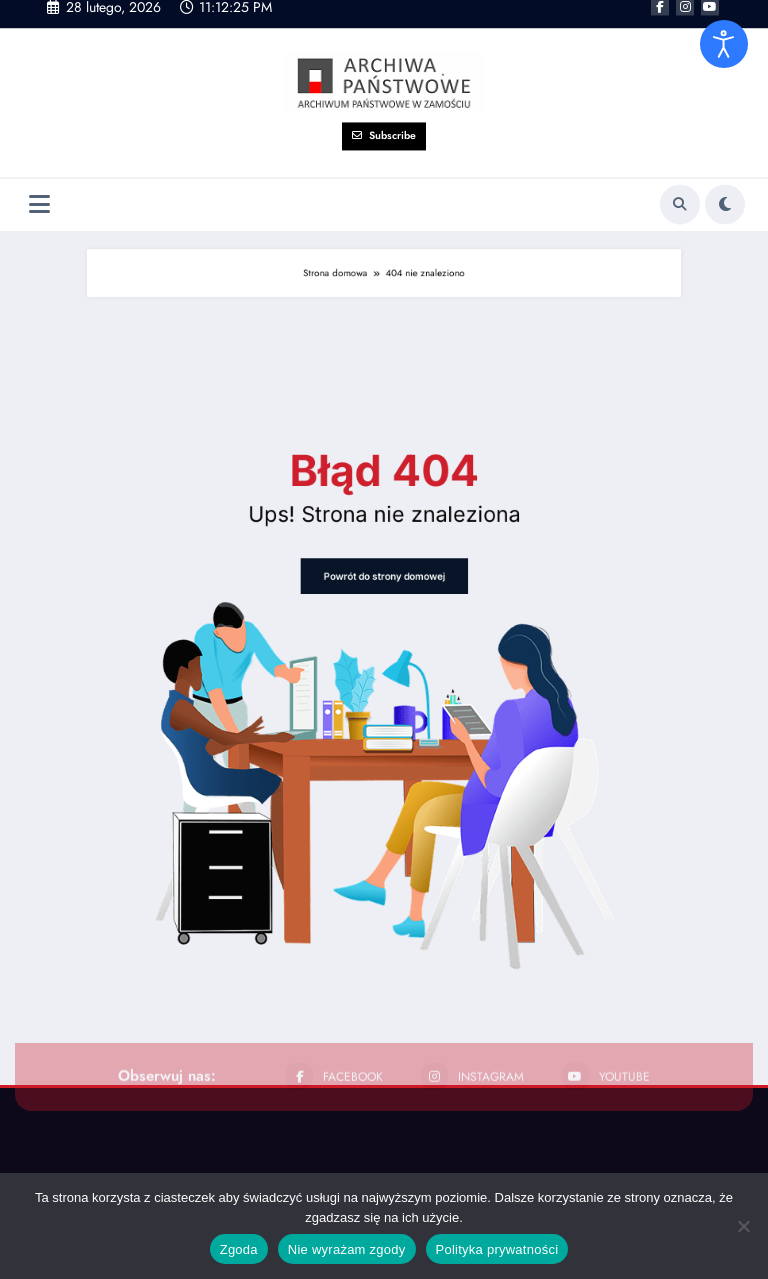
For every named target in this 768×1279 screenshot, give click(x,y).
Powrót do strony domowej (384, 618)
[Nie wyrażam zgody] (743, 1226)
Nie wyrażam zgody (347, 1249)
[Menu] (39, 174)
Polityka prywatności (497, 1249)
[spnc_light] (725, 174)
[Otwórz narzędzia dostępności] (724, 44)
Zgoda (239, 1249)
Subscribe (384, 105)
